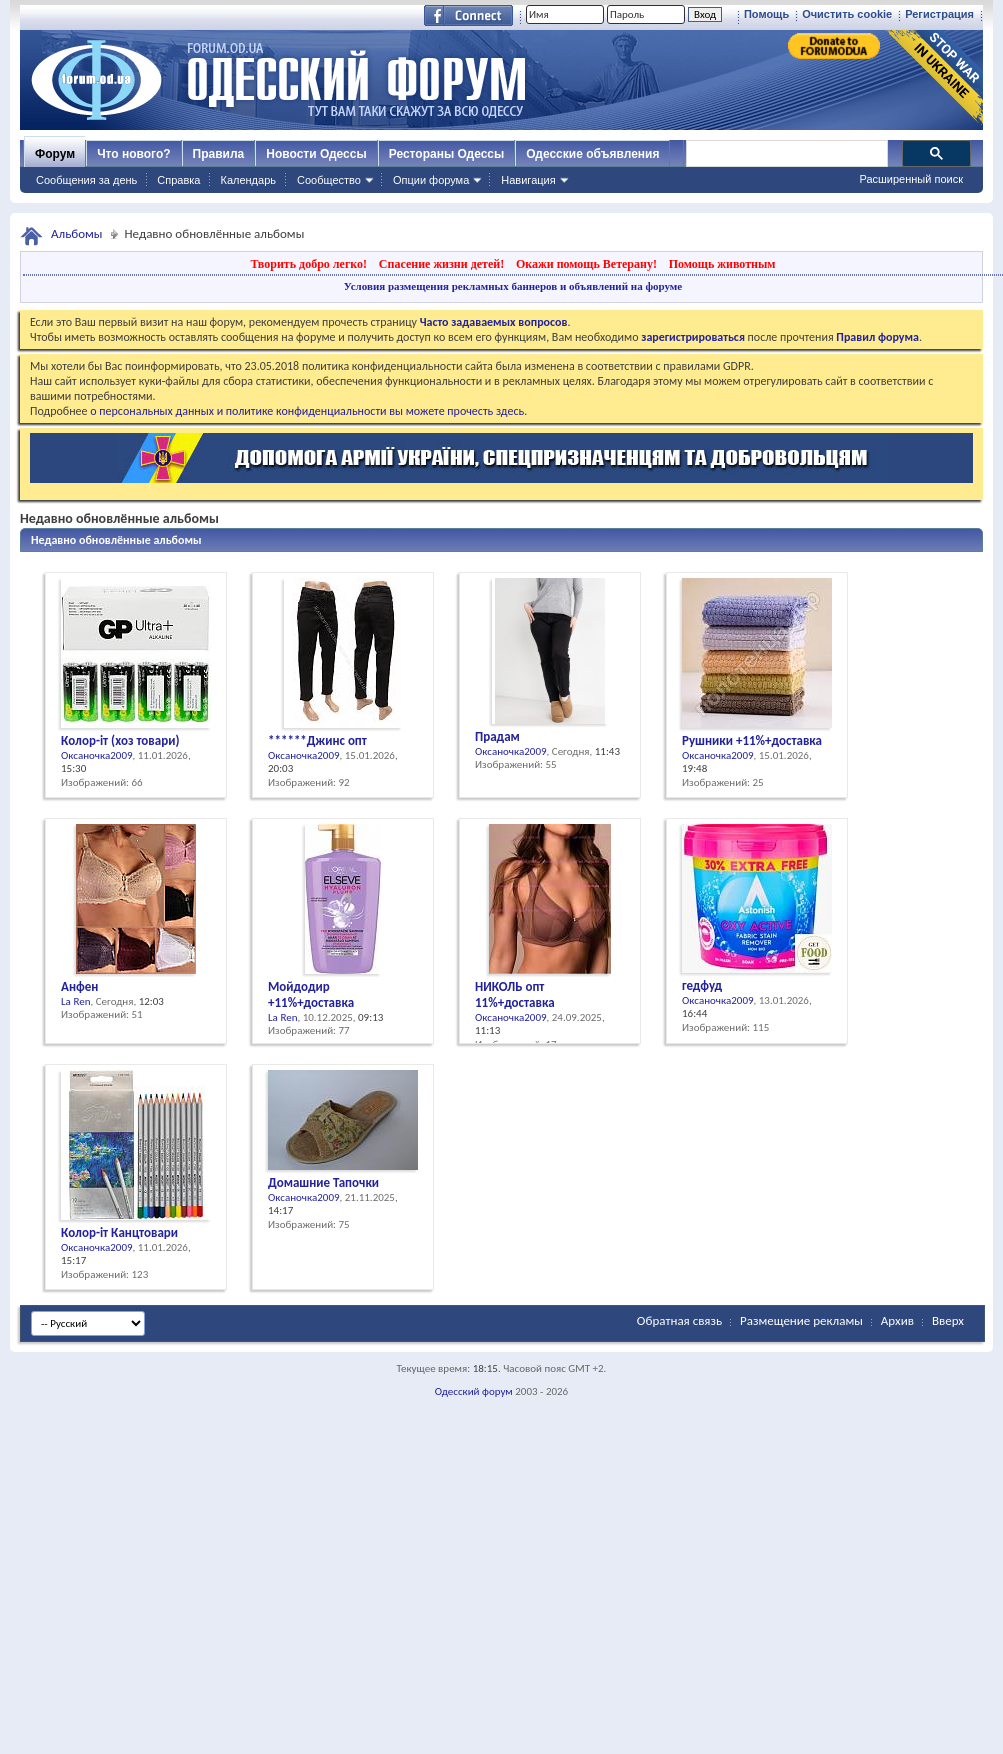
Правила (219, 154)
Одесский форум (474, 1391)
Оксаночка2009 (97, 755)
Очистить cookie (847, 14)
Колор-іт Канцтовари (119, 1232)
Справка (178, 180)
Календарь (248, 180)
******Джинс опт (317, 740)
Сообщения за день (86, 180)
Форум (55, 154)
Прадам (497, 736)
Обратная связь (679, 1320)
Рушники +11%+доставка (752, 740)
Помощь (766, 14)
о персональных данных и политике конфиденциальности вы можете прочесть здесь (307, 411)
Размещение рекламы (801, 1320)
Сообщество (329, 180)
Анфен (79, 986)
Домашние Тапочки (323, 1182)
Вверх (948, 1320)
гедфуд (702, 985)
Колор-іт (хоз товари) (120, 740)
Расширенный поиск (911, 179)
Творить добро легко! (308, 264)
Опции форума (431, 180)
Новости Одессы (316, 154)
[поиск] (786, 154)
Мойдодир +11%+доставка (311, 994)
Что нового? (133, 154)
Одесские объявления (592, 154)
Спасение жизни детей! (441, 264)
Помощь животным (722, 264)
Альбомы (77, 233)
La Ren (75, 1001)
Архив (897, 1320)
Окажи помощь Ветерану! (586, 264)
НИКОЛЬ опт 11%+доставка (515, 994)
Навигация (528, 180)
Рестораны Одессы (447, 154)
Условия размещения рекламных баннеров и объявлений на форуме (513, 286)
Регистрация (939, 14)
